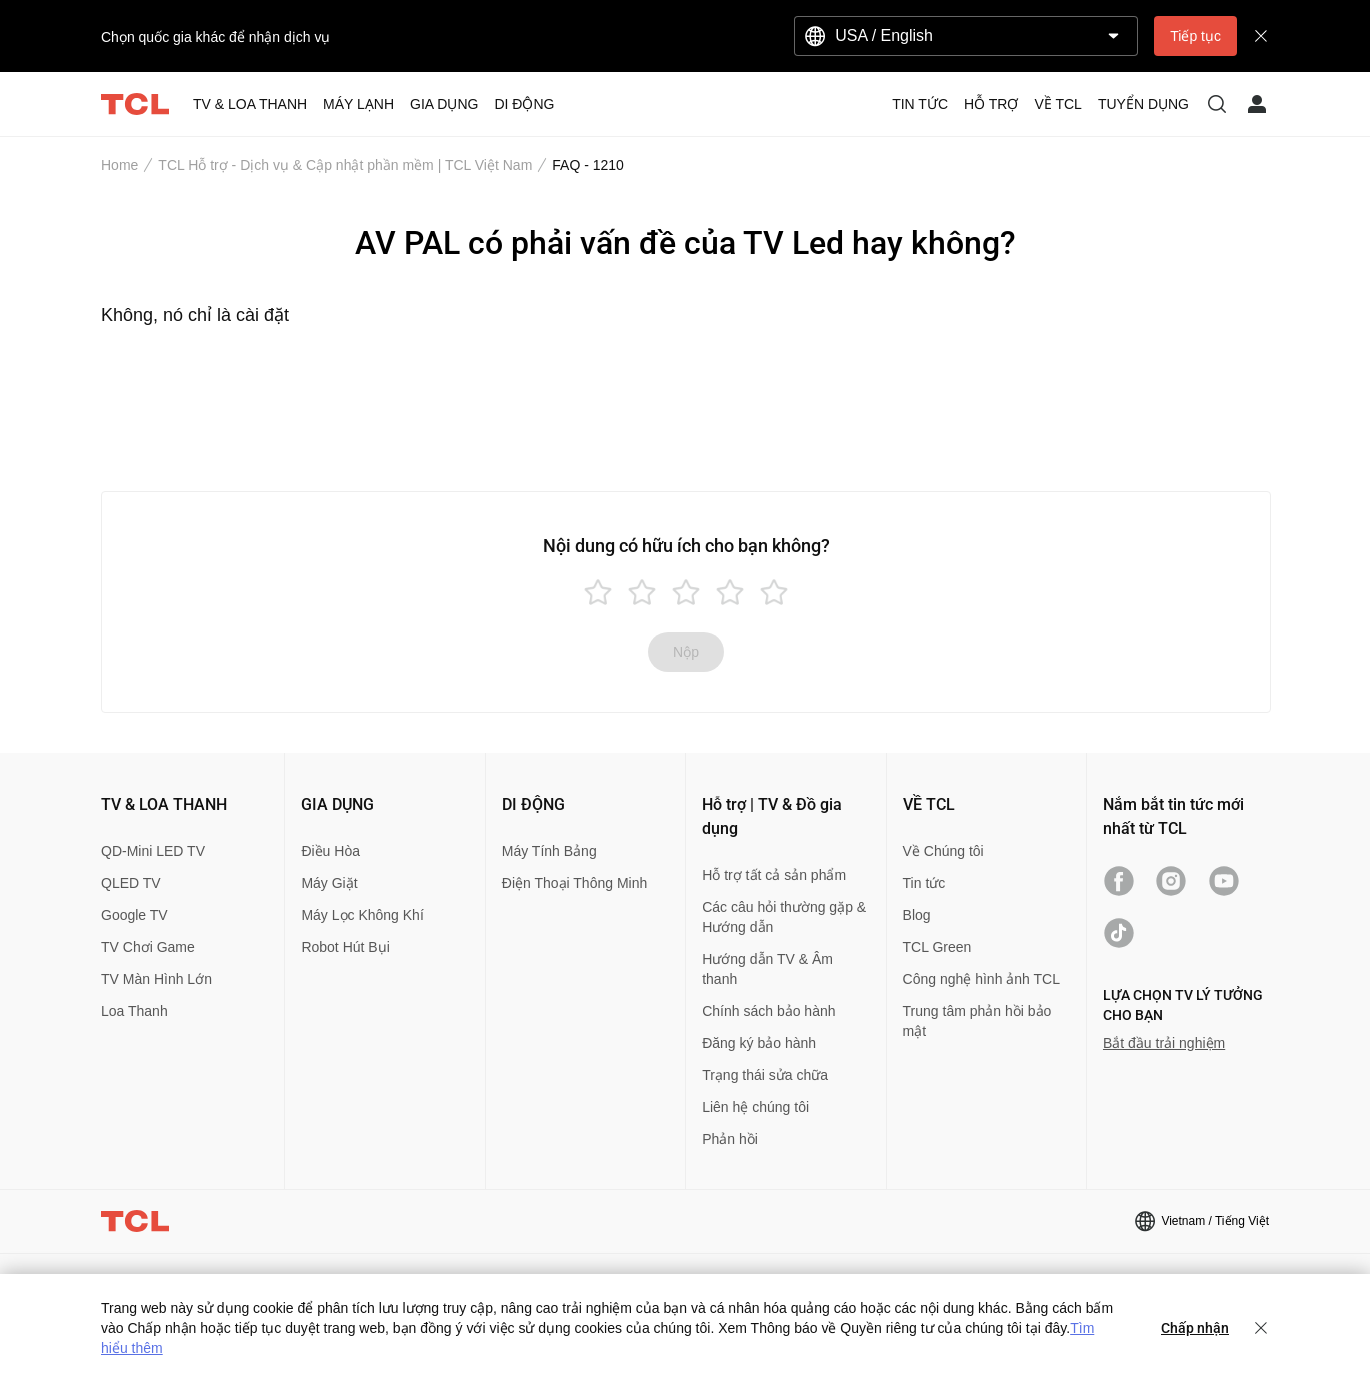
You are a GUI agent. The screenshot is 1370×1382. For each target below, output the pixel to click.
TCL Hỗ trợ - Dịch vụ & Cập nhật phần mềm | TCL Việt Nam (345, 165)
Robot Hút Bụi (345, 947)
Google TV (134, 915)
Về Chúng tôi (943, 851)
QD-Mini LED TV (153, 851)
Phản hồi (730, 1139)
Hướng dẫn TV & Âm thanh (767, 969)
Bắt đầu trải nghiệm (1164, 1043)
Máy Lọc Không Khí (362, 915)
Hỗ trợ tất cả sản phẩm (774, 875)
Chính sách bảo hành (768, 1011)
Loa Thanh (134, 1011)
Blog (917, 915)
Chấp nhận (1195, 1328)
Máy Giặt (329, 883)
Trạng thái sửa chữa (765, 1075)
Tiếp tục (1195, 36)
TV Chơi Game (148, 947)
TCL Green (937, 947)
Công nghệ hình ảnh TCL (981, 979)
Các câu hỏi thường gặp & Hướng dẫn (784, 917)
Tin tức (924, 883)
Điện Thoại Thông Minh (574, 883)
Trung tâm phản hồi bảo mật (977, 1021)
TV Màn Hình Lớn (156, 979)
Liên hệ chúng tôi (755, 1107)
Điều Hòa (330, 851)
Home (119, 165)
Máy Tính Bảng (549, 851)
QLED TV (131, 883)
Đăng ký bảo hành (759, 1043)
